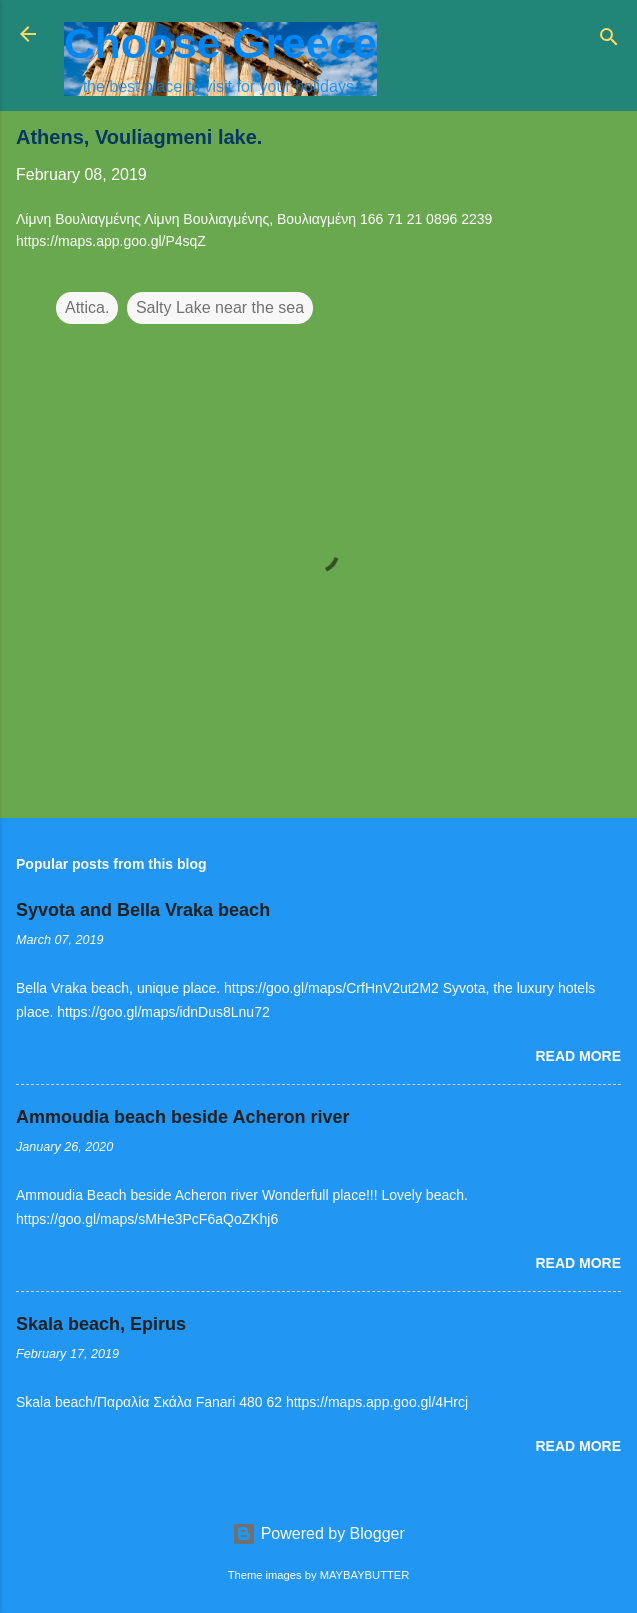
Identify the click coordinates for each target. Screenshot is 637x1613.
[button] (609, 142)
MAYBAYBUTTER (365, 1575)
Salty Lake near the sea (220, 307)
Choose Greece (220, 43)
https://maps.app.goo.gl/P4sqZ (111, 241)
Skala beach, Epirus (101, 1324)
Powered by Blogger (318, 1533)
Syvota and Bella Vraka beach (143, 910)
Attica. (87, 307)
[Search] (609, 40)
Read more (578, 1056)
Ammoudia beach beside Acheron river (182, 1117)
